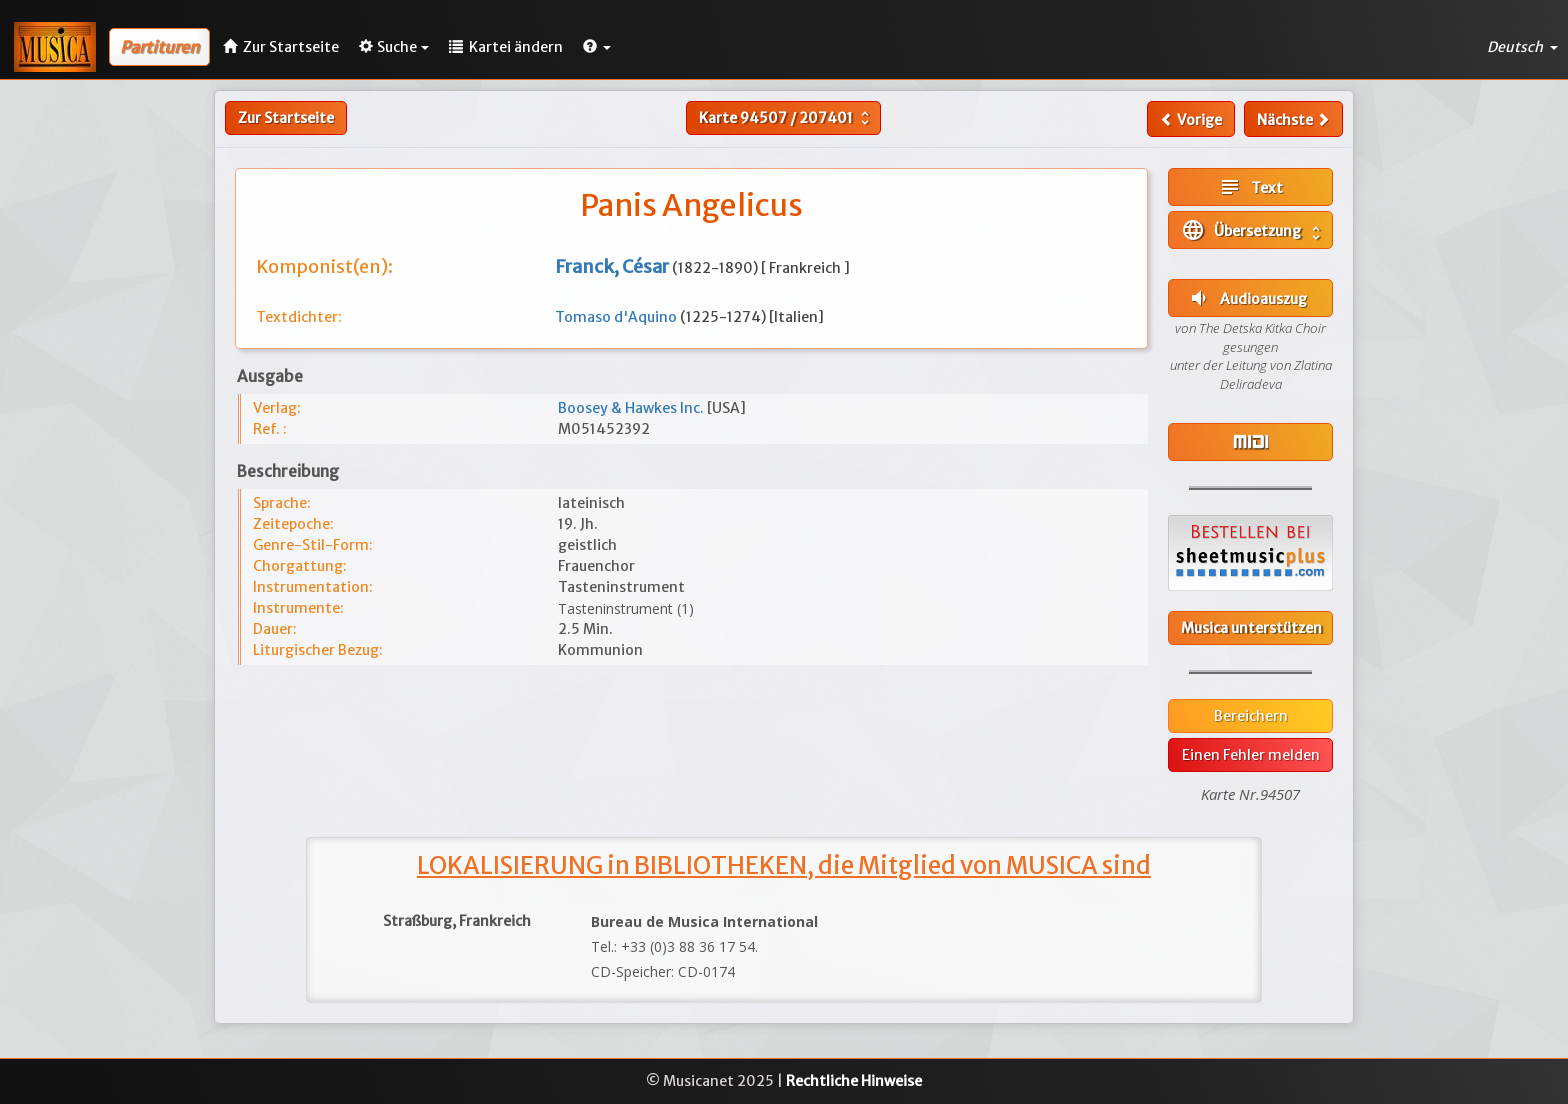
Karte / (786, 118)
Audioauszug (1247, 298)
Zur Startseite (286, 118)
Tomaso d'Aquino (617, 317)
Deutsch (1522, 47)
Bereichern (1251, 716)
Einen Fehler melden (1251, 755)
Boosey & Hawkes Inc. (632, 408)
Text (1250, 187)
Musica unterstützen (1251, 628)
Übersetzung (1253, 230)
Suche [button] (394, 47)
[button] (597, 47)
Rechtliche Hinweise (854, 1081)
